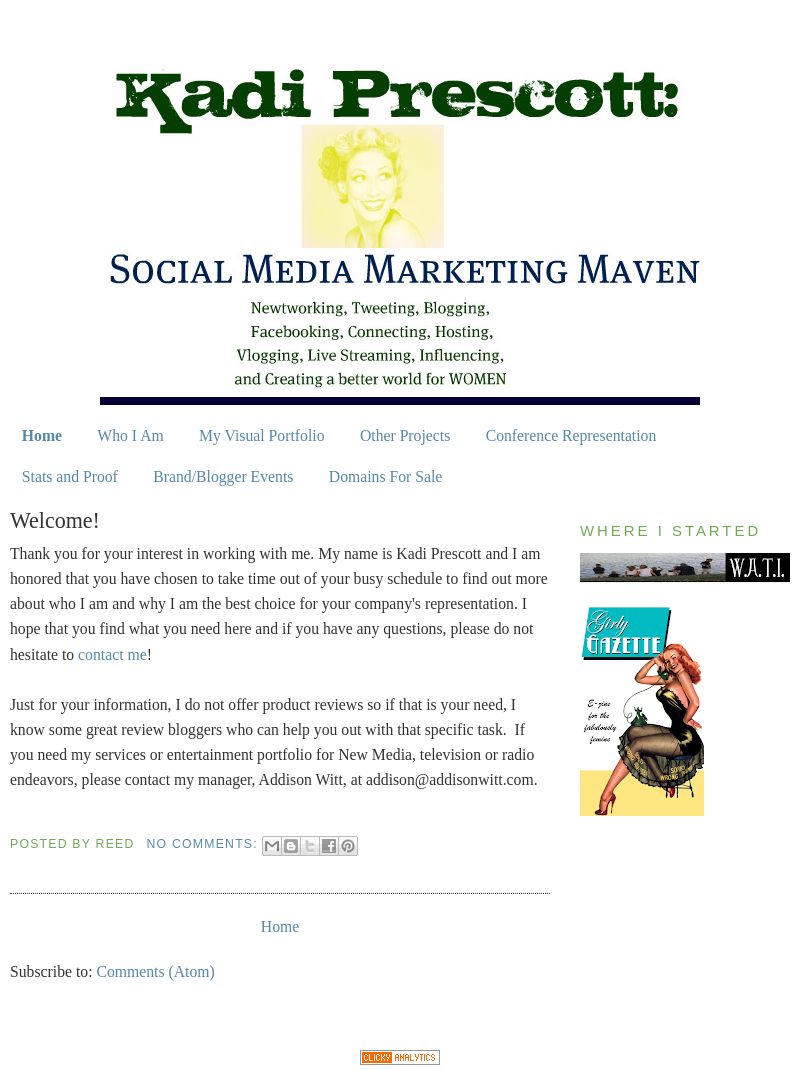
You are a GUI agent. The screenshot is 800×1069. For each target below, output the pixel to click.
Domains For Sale (386, 476)
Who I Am (130, 435)
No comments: (205, 844)
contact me (112, 654)
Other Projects (405, 435)
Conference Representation (571, 435)
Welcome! (55, 520)
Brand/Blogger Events (223, 476)
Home (42, 435)
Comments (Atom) (155, 971)
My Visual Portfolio (261, 435)
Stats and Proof (70, 476)
